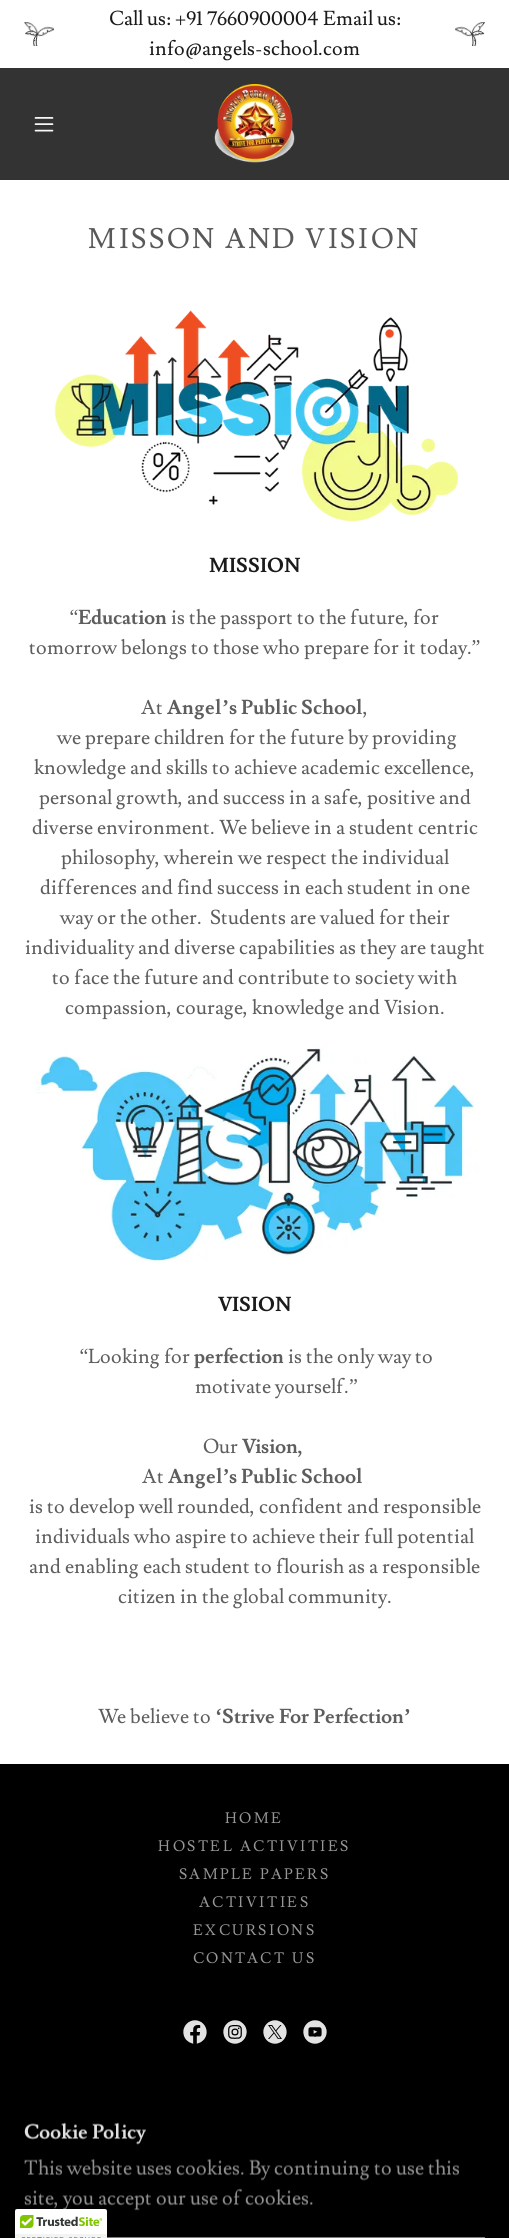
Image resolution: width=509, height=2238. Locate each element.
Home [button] (254, 1818)
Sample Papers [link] (255, 1874)
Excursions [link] (254, 1930)
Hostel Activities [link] (254, 1846)
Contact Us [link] (254, 1958)
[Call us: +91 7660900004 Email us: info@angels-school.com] (254, 34)
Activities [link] (254, 1902)
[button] (47, 124)
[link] (255, 124)
